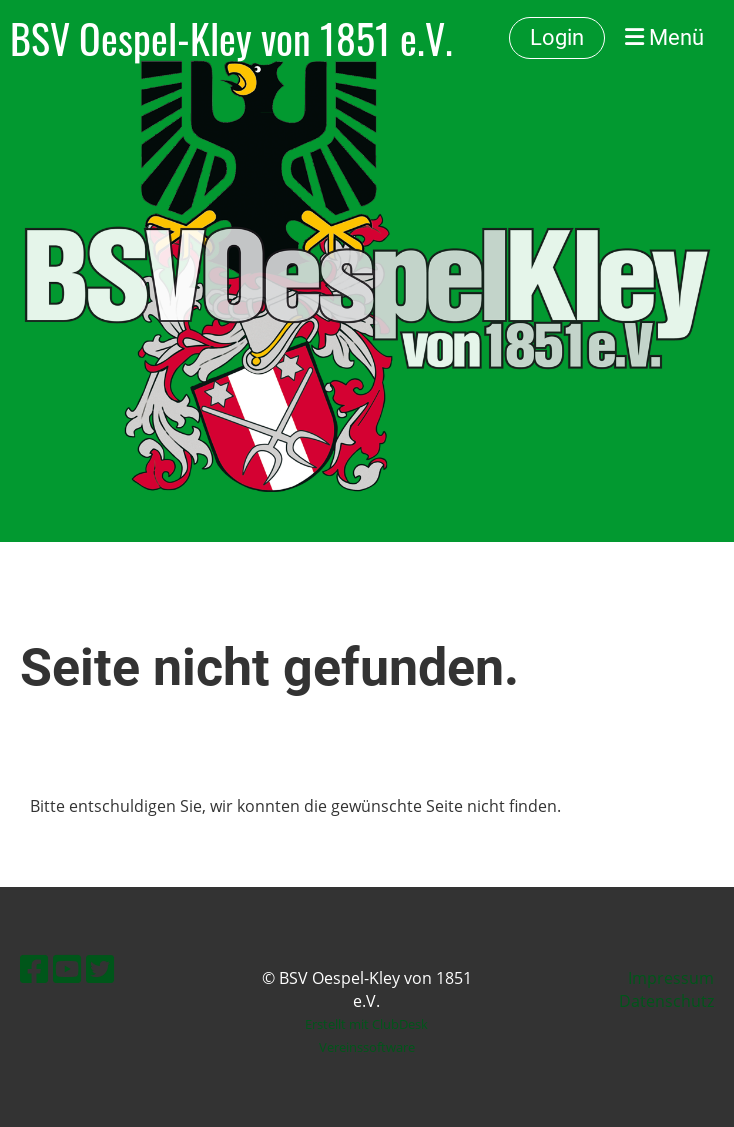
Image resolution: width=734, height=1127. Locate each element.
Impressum (671, 978)
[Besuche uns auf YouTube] (67, 968)
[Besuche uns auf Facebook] (34, 968)
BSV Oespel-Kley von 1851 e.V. (231, 38)
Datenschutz (666, 1001)
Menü (664, 37)
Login (557, 37)
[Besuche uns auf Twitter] (100, 968)
